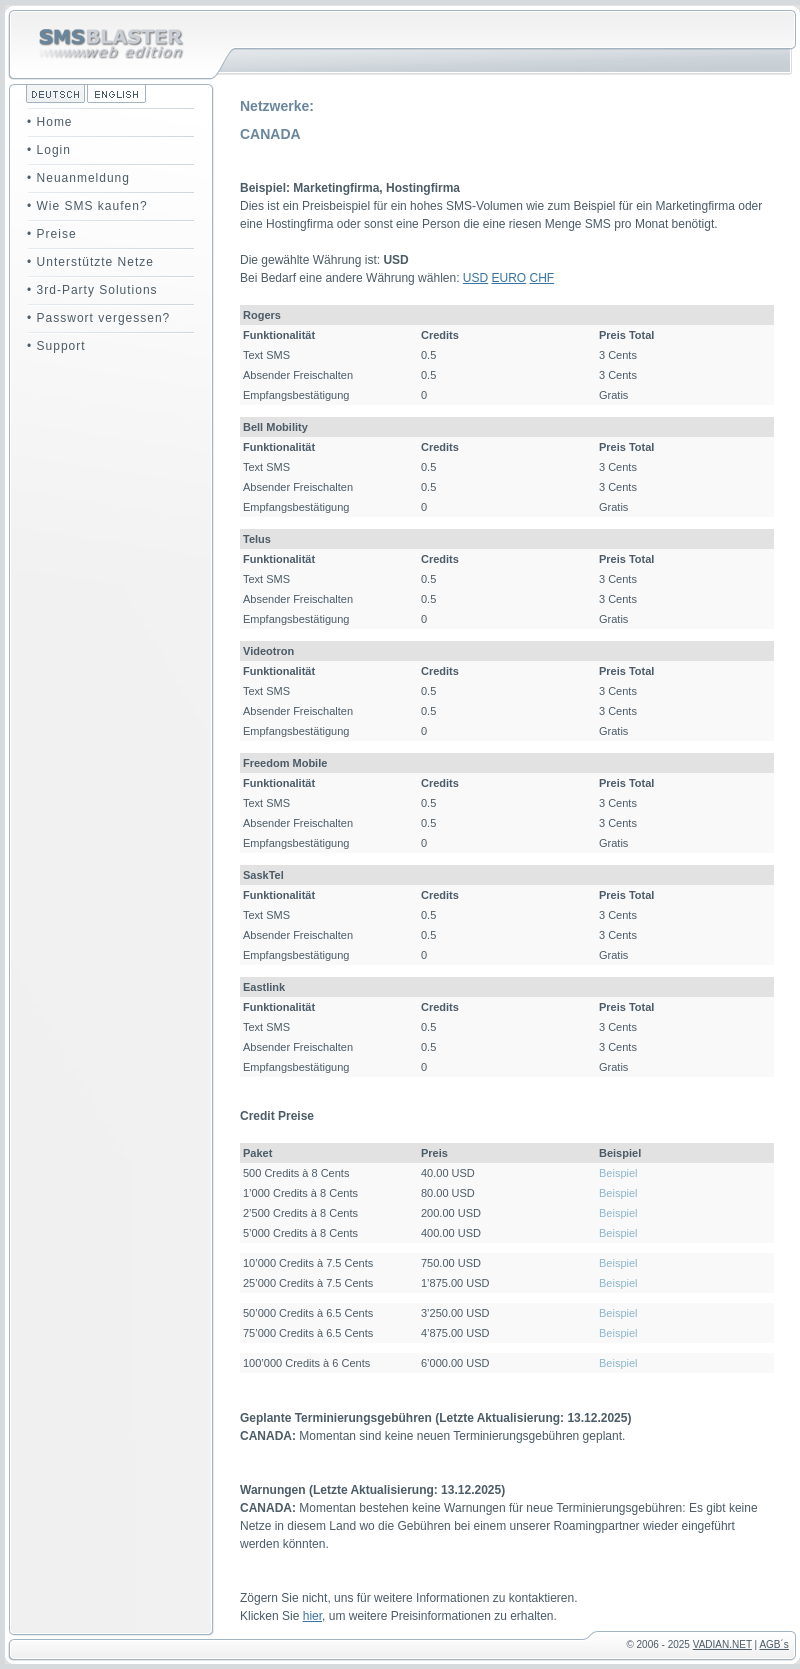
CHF (542, 278)
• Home (50, 122)
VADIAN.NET (722, 1644)
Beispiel (618, 1173)
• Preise (52, 234)
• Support (56, 346)
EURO (509, 278)
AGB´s (773, 1644)
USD (475, 278)
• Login (49, 150)
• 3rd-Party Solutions (92, 290)
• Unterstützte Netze (90, 262)
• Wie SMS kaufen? (87, 206)
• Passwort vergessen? (98, 318)
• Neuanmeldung (78, 178)
